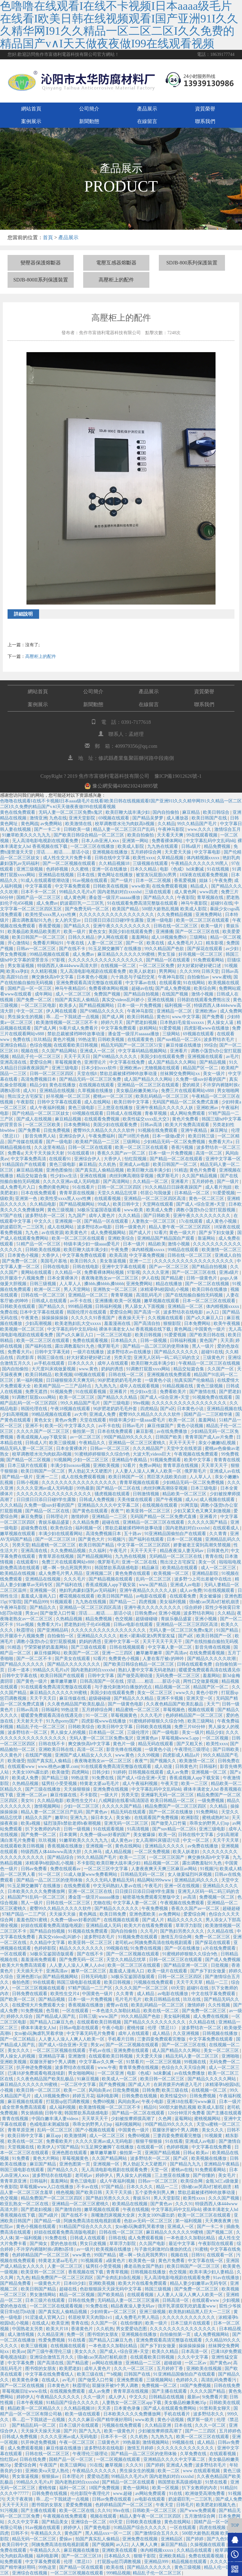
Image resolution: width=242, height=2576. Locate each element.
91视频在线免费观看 (158, 1130)
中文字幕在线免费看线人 (50, 2374)
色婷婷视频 (57, 869)
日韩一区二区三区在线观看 (176, 1959)
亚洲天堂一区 (200, 1698)
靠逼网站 (207, 1238)
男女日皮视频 (93, 2243)
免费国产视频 (108, 994)
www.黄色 (89, 1369)
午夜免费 (223, 880)
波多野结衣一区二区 (45, 1215)
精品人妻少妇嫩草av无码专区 (199, 2283)
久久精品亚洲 (51, 2334)
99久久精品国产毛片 (197, 823)
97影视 (59, 960)
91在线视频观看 (220, 1590)
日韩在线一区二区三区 (176, 926)
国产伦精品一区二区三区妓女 (41, 1113)
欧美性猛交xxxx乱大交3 (146, 1119)
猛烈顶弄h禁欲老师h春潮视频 (72, 1823)
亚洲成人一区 (181, 2226)
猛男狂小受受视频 (60, 1783)
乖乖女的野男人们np (209, 1823)
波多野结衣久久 (209, 2414)
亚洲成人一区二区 (98, 1051)
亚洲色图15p (28, 1976)
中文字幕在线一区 (206, 2260)
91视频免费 (62, 1391)
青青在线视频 (16, 2118)
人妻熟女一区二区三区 (154, 1221)
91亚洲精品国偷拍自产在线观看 (175, 1533)
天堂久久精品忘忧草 (117, 1193)
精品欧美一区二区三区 (185, 1494)
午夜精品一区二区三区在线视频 (209, 1363)
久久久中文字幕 (193, 2357)
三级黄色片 (214, 1357)
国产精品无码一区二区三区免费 (90, 1079)
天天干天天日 (77, 1056)
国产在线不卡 (73, 948)
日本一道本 (19, 1670)
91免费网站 (207, 1812)
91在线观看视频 (91, 1391)
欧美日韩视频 (149, 1334)
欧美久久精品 (166, 2351)
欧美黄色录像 (26, 2380)
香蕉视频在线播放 (65, 1846)
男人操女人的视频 (68, 1732)
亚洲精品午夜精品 (130, 1459)
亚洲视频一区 (69, 1221)
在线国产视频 (175, 994)
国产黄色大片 (92, 1539)
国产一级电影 (60, 1141)
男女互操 (167, 954)
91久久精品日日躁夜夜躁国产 (174, 1187)
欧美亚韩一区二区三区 (148, 1511)
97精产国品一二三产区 (24, 1914)
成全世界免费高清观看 (24, 2107)
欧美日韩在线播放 (210, 1289)
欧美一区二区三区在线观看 (203, 920)
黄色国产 (208, 1340)
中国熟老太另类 (28, 2328)
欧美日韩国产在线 (210, 818)
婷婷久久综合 (20, 2016)
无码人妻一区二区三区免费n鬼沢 (71, 812)
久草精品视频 (171, 857)
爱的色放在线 (64, 2243)
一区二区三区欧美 (43, 1124)
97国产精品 (68, 2147)
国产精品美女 (55, 2522)
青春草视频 (156, 1113)
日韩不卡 (19, 2533)
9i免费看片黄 (215, 2397)
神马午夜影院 (195, 903)
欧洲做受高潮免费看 (205, 2493)
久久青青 (218, 1533)
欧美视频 (63, 1374)
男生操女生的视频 (26, 1016)
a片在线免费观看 (220, 1948)
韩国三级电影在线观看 (79, 1982)
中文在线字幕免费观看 (214, 1993)
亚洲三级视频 (30, 869)
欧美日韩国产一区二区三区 (39, 937)
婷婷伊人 (104, 2175)
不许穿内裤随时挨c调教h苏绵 (45, 2249)
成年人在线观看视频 (139, 1386)
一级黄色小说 (158, 1380)
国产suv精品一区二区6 (179, 1039)
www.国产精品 (153, 1584)
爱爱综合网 (41, 1062)
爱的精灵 (191, 1085)
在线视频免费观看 (68, 2391)
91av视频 (25, 1624)
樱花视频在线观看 (77, 1596)
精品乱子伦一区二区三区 (37, 1056)
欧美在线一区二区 (161, 2010)
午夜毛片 (118, 1550)
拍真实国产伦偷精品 (194, 1380)
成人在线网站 (98, 1102)
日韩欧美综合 (82, 1726)
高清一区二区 (209, 1153)
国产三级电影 (117, 1403)
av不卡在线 (81, 1300)
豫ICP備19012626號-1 (178, 776)
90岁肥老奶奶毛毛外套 (120, 1380)
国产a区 (167, 1408)
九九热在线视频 (131, 1556)
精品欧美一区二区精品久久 (35, 2408)
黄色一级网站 (136, 2487)
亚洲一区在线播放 (110, 869)
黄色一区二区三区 (207, 1198)
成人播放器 (178, 818)
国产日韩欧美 (157, 1215)
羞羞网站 (140, 937)
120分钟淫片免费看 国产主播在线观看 (205, 2113)
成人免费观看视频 (146, 2238)
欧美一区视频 (128, 1300)
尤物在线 (102, 1902)
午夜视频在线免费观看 (196, 1454)
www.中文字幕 (186, 1016)
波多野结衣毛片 (220, 1039)
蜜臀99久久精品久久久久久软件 (104, 1130)
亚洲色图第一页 (75, 2164)
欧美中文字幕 (198, 1459)
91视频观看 (61, 1601)
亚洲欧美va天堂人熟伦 (47, 2470)
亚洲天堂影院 (82, 818)
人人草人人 (71, 1283)
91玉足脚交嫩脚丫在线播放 (116, 948)
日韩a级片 (191, 846)
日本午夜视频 (30, 2402)
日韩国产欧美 (169, 1437)
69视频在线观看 (114, 818)
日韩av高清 (151, 1124)
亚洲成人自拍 (228, 1255)
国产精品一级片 (18, 1476)
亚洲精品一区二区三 (88, 1295)
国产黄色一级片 (32, 1681)
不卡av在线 (87, 2186)
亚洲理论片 (95, 1062)
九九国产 (77, 1215)
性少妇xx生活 (64, 1175)
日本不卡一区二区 (39, 891)
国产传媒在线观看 (26, 1141)
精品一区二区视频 (77, 2294)
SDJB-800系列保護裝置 (192, 262)
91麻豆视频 (88, 2079)
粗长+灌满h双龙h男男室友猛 (147, 1636)
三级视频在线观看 (151, 863)
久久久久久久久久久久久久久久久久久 (117, 914)
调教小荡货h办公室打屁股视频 (206, 1210)
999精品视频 (81, 1306)
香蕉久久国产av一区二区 (122, 1153)
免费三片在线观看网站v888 (188, 1090)
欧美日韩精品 (141, 1016)
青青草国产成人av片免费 (209, 1437)
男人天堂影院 (167, 2198)
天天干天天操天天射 (45, 1153)
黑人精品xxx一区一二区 (109, 2533)
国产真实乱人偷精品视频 (100, 1170)
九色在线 (58, 818)
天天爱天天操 (178, 852)
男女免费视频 (14, 954)
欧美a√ (203, 2152)
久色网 (165, 2118)
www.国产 (108, 2016)
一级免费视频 (211, 1800)
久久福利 (98, 1550)
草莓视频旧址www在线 (25, 2391)
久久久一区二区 (211, 2425)
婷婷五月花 (83, 2096)
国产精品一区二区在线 (118, 1488)
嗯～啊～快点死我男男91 (68, 1567)
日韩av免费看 (34, 1868)
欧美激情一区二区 (197, 1760)
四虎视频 (148, 1601)
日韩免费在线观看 (30, 1993)
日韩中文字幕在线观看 (60, 1102)
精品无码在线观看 (156, 1743)
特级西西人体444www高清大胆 (68, 965)
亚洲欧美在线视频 (204, 2368)
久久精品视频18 (115, 863)
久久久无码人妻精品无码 (110, 1880)
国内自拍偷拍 (166, 812)
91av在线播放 (226, 2277)
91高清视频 (138, 1829)
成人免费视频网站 (108, 1232)
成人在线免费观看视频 (84, 1476)
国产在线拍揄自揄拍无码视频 (194, 1295)
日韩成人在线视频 (124, 1113)
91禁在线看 (216, 2482)
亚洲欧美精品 (173, 2556)
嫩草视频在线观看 (162, 1300)
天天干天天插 (119, 2192)
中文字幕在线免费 (127, 1062)
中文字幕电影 (208, 852)
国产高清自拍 (147, 1323)
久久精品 (166, 823)
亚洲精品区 (172, 2539)
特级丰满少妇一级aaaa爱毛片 (92, 1244)
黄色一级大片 (183, 1232)
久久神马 (93, 1851)
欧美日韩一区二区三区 (163, 2079)
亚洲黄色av (147, 1738)
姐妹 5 (205, 880)
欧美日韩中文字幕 (132, 1102)
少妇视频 (231, 2300)
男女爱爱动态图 (132, 2328)
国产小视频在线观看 (95, 2130)
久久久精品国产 (149, 1448)
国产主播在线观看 (170, 2391)
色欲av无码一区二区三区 (148, 2221)
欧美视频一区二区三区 (22, 1329)
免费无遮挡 (37, 1391)
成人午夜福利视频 (48, 1107)
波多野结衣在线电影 (183, 1312)
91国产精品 (227, 1630)
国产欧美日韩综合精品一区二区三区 (89, 835)
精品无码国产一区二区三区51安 (132, 1045)
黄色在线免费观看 (18, 812)
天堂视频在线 (21, 2147)
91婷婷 (119, 1772)
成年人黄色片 (102, 1215)
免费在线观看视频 (90, 1340)
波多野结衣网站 (199, 1613)
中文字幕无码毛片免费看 (91, 2033)
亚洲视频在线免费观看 (169, 1374)
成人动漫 (163, 1766)
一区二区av (196, 2362)
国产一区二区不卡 (34, 1658)
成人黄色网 (186, 891)
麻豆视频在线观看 (26, 2101)
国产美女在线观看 (73, 1658)
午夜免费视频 (155, 1908)
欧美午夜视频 (227, 1323)
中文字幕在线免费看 (212, 2147)
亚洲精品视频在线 (224, 1408)
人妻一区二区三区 (105, 943)
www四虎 (209, 891)
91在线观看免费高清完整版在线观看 (143, 903)
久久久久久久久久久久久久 (189, 2317)
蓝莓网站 (183, 2118)
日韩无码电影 (95, 1976)
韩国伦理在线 (35, 1408)
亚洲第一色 (26, 1198)
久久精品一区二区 (151, 1181)
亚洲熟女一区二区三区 (115, 1289)
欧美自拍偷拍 (141, 835)
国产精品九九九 (186, 2164)
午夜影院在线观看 (216, 2243)
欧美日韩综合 (217, 812)
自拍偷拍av (198, 977)
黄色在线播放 (63, 1085)
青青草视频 (122, 1295)
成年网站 (44, 994)
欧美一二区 (75, 2090)
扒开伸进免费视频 (34, 2067)
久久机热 (107, 1164)
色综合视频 (41, 1045)
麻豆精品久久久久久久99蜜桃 (126, 954)
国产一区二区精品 (18, 2039)
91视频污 (117, 1539)
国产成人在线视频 (34, 1119)
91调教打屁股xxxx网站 (148, 1369)
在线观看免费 (183, 1596)
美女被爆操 (210, 1596)
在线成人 (40, 2323)
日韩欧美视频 (111, 1039)
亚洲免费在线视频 (111, 1789)
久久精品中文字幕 (48, 1942)
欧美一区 (53, 1425)
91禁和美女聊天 (215, 2408)
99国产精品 (105, 2255)
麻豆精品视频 (69, 1119)
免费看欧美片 (173, 1391)
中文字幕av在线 (141, 982)
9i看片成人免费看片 (79, 1028)
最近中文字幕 (182, 2243)
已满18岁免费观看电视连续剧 (37, 2073)
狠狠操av (51, 2476)
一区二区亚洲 (111, 2073)
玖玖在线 (192, 1999)
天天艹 (213, 1704)
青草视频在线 (211, 897)
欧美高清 (118, 1255)
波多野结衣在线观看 (75, 2067)
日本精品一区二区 (192, 1193)
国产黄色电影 (98, 2527)
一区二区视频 (216, 1738)
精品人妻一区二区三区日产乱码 (124, 829)
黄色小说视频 (191, 1425)
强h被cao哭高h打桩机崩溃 (214, 1601)
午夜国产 (48, 2465)
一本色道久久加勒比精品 (116, 2010)
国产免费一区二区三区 (204, 2010)
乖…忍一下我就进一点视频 (73, 1016)
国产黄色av (97, 1812)
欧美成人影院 (131, 846)
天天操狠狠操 (77, 1789)
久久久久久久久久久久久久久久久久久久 (194, 1261)
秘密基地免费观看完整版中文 (152, 1897)
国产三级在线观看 (89, 1647)
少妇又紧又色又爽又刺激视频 (202, 1511)
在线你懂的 (132, 2323)
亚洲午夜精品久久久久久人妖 (165, 1107)
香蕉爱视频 (185, 880)
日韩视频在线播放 (220, 2033)
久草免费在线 (194, 2453)
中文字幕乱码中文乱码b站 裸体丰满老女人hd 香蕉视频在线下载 (109, 1329)
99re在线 (121, 2510)
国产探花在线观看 (205, 948)
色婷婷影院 (45, 1948)
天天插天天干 (30, 1971)
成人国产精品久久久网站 (173, 1062)
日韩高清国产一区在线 (102, 1681)
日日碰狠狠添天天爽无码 (71, 1380)
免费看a (15, 1153)
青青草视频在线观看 (139, 1482)
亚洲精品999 (157, 2561)
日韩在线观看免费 (195, 1664)
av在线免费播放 (172, 1431)
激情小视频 (203, 994)
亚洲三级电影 (65, 1068)
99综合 (210, 1045)
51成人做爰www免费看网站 (91, 1874)
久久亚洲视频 (186, 2033)
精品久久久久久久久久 (82, 1948)
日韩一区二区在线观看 (90, 1147)
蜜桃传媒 (136, 2027)
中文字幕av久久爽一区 (101, 2061)
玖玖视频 (47, 1840)
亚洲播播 (164, 931)
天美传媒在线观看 (135, 1499)
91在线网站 (194, 982)
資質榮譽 (205, 108)
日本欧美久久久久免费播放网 (37, 1891)
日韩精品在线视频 (167, 2397)
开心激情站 (19, 943)
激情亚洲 (38, 818)
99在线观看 (44, 1982)
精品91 (150, 2107)
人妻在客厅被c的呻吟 (163, 1658)
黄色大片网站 (46, 2158)
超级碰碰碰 (147, 1618)
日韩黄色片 (218, 1550)
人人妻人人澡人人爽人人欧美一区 (148, 1471)
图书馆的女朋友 (103, 2334)
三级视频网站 (160, 2380)
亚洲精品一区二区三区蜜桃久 (137, 1442)
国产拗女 (39, 2243)
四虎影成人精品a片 (182, 1755)
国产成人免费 (229, 2499)
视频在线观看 (202, 1709)
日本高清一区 (195, 2351)
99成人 (104, 1204)
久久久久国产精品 (208, 2391)
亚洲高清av (57, 1971)
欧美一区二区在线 (77, 2510)
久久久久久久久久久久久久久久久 (183, 2328)
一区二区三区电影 (39, 1005)
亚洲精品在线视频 (56, 874)
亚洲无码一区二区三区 (126, 1823)
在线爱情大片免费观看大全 (39, 2005)
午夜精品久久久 (47, 2533)
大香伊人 (113, 1158)
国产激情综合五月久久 (157, 2533)
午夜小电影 (113, 2027)
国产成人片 (140, 1232)
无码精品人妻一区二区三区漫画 (128, 2300)
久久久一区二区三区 (134, 2368)
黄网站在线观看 (37, 1272)
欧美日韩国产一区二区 (175, 1164)
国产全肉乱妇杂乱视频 (119, 2277)
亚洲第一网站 (136, 840)
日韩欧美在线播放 (144, 2522)
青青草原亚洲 (21, 2130)
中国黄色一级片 (210, 1329)
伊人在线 (150, 1278)
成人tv (191, 1499)
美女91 (28, 1800)
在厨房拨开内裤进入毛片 (178, 2084)
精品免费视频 (218, 846)
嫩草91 (61, 1817)
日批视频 (220, 1965)
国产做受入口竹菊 (58, 1613)
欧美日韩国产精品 (97, 1545)
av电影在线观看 (152, 1596)
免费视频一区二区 (217, 1897)
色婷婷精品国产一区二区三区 (194, 1715)
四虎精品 (149, 1408)
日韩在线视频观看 (127, 1647)
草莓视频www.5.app (180, 1738)
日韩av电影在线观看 (133, 1624)
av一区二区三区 (86, 1437)
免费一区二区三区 (213, 1937)
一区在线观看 (14, 1954)
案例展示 (31, 121)
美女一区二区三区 (155, 1692)
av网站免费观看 (151, 2493)
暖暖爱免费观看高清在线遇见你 (209, 1670)
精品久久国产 (39, 1817)
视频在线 (30, 1051)
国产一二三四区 (201, 2431)
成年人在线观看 (113, 1363)
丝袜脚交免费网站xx (180, 1073)
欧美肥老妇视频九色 (216, 2504)
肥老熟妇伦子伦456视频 (88, 1624)
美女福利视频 (173, 1601)
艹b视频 (114, 2374)
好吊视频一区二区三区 (201, 954)
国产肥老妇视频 (142, 1022)
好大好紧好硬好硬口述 (199, 965)
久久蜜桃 (80, 869)
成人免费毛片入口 (185, 943)
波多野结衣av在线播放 (129, 1352)
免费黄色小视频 (124, 1658)
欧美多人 (68, 1005)
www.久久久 (199, 829)
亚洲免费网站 (209, 914)
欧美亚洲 (60, 2323)
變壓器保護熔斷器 (40, 262)
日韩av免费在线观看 (112, 2499)
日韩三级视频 (43, 1283)
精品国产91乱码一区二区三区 (37, 1897)
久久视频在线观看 (166, 1317)
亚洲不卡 (34, 1425)
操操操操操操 (55, 1317)
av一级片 (85, 2249)
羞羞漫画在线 (118, 1323)
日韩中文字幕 (101, 1675)
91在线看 (174, 2141)
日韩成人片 (36, 1442)
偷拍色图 (21, 1982)
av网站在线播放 (108, 2362)
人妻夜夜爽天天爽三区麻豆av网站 (164, 1868)
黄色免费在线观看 (133, 1573)
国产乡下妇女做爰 (217, 1232)
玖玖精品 (42, 1039)
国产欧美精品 (111, 2294)
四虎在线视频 (213, 2527)
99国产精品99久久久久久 (128, 1437)
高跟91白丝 (18, 977)
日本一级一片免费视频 (140, 1005)
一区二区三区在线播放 (93, 846)
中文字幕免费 (21, 2362)
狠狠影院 (172, 1323)
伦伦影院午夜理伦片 (90, 2493)
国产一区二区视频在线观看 (70, 863)
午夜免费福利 (102, 1136)
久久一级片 (95, 2397)
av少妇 (233, 948)
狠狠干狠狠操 (149, 2141)
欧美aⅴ (18, 2351)
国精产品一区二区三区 (39, 897)
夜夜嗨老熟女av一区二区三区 (110, 1278)
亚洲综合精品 (14, 1045)
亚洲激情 (77, 2056)
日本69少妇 (75, 2283)
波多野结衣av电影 (95, 1227)
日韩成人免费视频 (97, 1499)
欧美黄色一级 (142, 2260)
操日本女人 (102, 1817)
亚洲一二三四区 (118, 1653)
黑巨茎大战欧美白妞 (167, 1476)
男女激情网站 (43, 2294)
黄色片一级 (124, 1743)
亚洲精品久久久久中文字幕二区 (109, 1505)
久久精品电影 (43, 1204)
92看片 (160, 1232)
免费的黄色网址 (54, 1187)
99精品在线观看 (184, 1249)
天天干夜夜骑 (20, 2499)
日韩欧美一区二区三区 (155, 2510)
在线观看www (22, 1766)
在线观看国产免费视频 (157, 1817)
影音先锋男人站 (41, 1136)
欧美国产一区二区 (82, 1653)
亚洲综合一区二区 (89, 2522)
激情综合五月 (227, 829)
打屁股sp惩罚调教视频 (68, 2101)
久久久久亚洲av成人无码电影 (72, 1181)
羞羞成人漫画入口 (39, 1596)
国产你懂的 (204, 2175)
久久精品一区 (69, 1272)
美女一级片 (214, 1073)
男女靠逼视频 (21, 965)
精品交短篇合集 (32, 1175)
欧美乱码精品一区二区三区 (162, 1096)
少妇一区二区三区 (91, 1459)
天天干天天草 (226, 1840)
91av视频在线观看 (90, 880)
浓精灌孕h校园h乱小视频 (165, 1289)
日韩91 (198, 2255)
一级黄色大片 (48, 2283)
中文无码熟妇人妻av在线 (117, 1885)
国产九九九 (90, 2431)
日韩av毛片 (133, 1425)
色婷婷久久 (187, 2380)
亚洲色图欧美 (143, 1914)
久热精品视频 (70, 1618)
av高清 (190, 1897)
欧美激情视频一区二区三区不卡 (67, 1022)
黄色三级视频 (61, 1210)
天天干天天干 (183, 1442)
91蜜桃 (201, 2249)
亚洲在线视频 (161, 999)
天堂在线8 (87, 1073)
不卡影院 (89, 1795)
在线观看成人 (226, 1528)
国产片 (70, 2431)
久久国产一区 (221, 1369)
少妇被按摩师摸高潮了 (133, 2118)
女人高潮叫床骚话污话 (158, 1840)
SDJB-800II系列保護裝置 (40, 279)
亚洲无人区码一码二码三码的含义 (167, 1357)
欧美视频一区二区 (171, 1573)
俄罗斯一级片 (201, 2419)
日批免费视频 (57, 1130)
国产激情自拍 (69, 2209)
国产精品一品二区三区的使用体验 (156, 1346)
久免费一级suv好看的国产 (201, 1079)
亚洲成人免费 (103, 1414)
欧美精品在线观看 (180, 1567)
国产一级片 (122, 880)
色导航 (53, 2010)
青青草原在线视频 (77, 1193)
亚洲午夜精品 (194, 1130)
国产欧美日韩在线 (207, 1334)
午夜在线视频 (136, 2209)
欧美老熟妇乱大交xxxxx (78, 1323)
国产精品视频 (213, 1062)
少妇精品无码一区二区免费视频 (174, 1141)
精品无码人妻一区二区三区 (27, 1448)
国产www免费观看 (198, 2510)
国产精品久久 (77, 926)
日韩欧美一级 (77, 829)
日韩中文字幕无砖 (53, 1352)
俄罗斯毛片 (168, 1175)
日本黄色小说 (191, 1408)
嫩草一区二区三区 (89, 1971)
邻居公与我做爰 (156, 1193)
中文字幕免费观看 (73, 886)
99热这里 (87, 1039)
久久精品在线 (221, 1931)
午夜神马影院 (172, 829)
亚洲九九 (79, 1817)
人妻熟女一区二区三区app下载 (132, 2402)
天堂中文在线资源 (184, 1448)
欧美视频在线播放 (209, 2158)
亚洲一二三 (141, 1261)
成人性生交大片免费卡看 (68, 857)
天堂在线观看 (93, 1420)
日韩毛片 (185, 2504)
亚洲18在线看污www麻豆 (192, 2101)
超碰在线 (111, 1522)
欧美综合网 (205, 988)
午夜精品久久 (93, 1442)
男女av (31, 1613)
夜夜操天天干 (132, 1317)
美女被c (124, 1817)
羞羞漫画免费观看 (39, 1959)
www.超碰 (123, 2493)
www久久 (185, 1692)
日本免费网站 (77, 1124)
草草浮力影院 (189, 1925)
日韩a (188, 2152)
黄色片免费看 (186, 1119)
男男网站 (168, 971)
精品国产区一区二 (201, 1068)
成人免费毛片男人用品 (61, 1573)
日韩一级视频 (154, 1340)
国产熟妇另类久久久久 (182, 1931)
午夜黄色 (30, 1317)
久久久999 (189, 971)
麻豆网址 (219, 1130)
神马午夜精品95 (71, 988)
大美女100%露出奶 (31, 1772)
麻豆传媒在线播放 (184, 1045)
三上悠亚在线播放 (115, 1107)
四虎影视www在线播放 (207, 1028)
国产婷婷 (155, 2465)
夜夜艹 (117, 1511)
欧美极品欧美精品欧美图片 (35, 931)
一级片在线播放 (89, 1352)
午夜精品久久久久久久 (58, 2397)
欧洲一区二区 (48, 1289)
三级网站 (198, 937)
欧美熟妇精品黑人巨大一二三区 (200, 2311)
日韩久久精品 (82, 937)
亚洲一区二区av (32, 1795)
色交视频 (124, 1618)
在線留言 (147, 121)
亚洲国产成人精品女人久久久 (84, 1755)
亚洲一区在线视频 (182, 1885)
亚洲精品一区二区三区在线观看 (148, 1085)
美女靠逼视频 (113, 1261)
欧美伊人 (46, 2147)
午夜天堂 (170, 1783)
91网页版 (189, 1505)
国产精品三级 (55, 1777)
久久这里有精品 (50, 1147)
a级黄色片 (116, 2260)
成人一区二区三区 (73, 994)
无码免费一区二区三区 (178, 1675)
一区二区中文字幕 (78, 2084)
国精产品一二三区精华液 (208, 1414)
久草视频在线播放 (96, 1090)
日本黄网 (68, 1834)
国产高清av (176, 1653)
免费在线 (22, 1039)
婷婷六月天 (112, 1022)
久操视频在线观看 (208, 2544)
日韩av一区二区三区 (36, 948)
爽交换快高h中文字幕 (53, 977)
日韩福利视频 (109, 1306)
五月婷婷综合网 (146, 852)
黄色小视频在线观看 (36, 2226)
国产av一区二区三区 (169, 1266)
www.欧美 (134, 1210)
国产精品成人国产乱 (56, 2016)
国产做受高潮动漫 (135, 1675)
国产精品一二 (123, 1601)
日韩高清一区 (176, 2300)
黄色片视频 (64, 1039)
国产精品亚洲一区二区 (186, 1965)
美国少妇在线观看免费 (131, 931)
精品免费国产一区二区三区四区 (176, 1806)
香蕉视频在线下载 (86, 2272)
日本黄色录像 (127, 2408)
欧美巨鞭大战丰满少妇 (128, 812)
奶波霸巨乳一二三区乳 (82, 903)
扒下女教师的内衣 (43, 1829)
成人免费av (47, 903)
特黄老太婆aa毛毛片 (100, 1783)
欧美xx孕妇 (17, 971)
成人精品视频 (119, 1851)
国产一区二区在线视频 (207, 1283)
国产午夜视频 (169, 1499)
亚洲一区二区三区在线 (90, 1891)
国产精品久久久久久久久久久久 (155, 2022)
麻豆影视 (145, 1431)
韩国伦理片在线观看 (87, 1312)
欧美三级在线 (175, 2090)
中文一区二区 (30, 1011)
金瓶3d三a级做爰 (222, 2181)
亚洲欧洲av (206, 1011)
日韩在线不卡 (52, 1743)
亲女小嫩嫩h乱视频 (217, 1442)
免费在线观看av (66, 1868)
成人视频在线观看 (217, 1499)
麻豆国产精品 (43, 2164)
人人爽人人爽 (145, 2544)
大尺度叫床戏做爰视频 (54, 1369)
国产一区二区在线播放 (171, 1812)
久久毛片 (149, 1931)
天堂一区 (159, 2169)
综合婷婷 (193, 1607)
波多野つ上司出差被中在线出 (203, 1579)
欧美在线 (156, 943)
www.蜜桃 (221, 977)
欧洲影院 (190, 1817)
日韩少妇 (101, 1772)
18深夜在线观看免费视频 (204, 874)
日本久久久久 (81, 1363)
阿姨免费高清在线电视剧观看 (164, 1942)
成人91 (30, 1090)
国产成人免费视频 (173, 988)
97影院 (15, 1601)
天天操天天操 (63, 1914)
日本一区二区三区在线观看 (209, 1300)
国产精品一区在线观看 (168, 960)
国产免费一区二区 (34, 999)
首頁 (48, 237)
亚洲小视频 (170, 1613)
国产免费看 (213, 1016)
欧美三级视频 (63, 1442)
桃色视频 (65, 2192)
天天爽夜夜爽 (219, 2221)
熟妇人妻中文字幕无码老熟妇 (147, 1670)
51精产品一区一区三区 (39, 1244)
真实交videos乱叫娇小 (123, 999)
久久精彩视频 (44, 971)
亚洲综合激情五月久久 (52, 2357)
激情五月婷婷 (141, 2448)
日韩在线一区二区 (126, 1374)
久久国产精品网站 (60, 1051)
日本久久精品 (144, 869)
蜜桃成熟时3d (216, 1817)
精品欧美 (157, 1244)
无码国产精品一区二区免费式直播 (186, 1102)
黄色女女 (97, 931)
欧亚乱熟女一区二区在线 (25, 2203)
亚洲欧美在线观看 (120, 2550)
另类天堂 (122, 1357)
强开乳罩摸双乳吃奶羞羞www (187, 2306)
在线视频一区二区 (119, 965)
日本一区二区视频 (153, 880)
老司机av (123, 1942)
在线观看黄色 (141, 1039)
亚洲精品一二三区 (110, 1516)
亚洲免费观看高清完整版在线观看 (90, 982)
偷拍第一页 (84, 1431)
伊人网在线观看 (113, 937)
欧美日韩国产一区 (126, 1476)
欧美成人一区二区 (120, 2079)
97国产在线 (11, 1215)
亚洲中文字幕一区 (223, 1158)
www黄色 (82, 2255)
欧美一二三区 (195, 1783)
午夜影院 (186, 897)
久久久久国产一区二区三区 (43, 1431)
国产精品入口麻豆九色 (52, 2022)
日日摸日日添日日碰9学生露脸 (114, 920)
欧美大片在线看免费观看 (149, 1925)
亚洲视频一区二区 (209, 1772)
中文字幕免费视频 (147, 1255)
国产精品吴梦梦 (148, 818)
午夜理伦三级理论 (192, 1749)
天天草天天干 (215, 1465)
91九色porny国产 (62, 1721)
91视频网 (62, 1459)
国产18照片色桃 (134, 1136)
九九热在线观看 (163, 846)
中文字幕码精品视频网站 (143, 1051)
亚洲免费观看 (130, 2380)
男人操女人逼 (221, 1022)
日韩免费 (151, 2090)
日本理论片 (73, 2476)
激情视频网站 (48, 1806)
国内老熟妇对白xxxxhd (188, 1528)
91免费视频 (32, 2010)
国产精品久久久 (159, 897)
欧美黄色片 (77, 1232)
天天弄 (226, 1340)
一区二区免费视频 (153, 1851)
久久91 (104, 2510)
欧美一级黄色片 (120, 2431)
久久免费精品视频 (175, 914)
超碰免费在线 (35, 1528)
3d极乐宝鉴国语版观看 (99, 1210)
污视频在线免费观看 (154, 1982)
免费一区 (75, 2334)
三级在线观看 (158, 891)
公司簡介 (89, 108)
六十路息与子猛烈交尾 (133, 977)
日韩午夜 (53, 2113)
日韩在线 (117, 2238)
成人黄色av (122, 1840)
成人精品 (146, 1993)
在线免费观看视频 (170, 886)
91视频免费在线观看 (213, 1397)
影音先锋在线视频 (213, 1647)
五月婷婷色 (203, 1181)
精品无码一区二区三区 (34, 2539)
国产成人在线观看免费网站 (170, 2408)
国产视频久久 (163, 1760)
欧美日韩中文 (127, 1204)
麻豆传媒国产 (161, 1425)
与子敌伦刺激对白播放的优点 (124, 1687)
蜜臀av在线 (117, 2005)
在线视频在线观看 (97, 1085)
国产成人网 (113, 1016)
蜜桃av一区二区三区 (113, 1096)
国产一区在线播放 (182, 1948)
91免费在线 (103, 1777)
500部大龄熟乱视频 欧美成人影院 (174, 909)
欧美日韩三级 (202, 1136)
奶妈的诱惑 (112, 1369)
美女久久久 (19, 2050)
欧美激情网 (76, 2135)
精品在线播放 (169, 1283)
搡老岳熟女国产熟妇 (144, 2266)
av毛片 (232, 1056)
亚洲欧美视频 (107, 1465)
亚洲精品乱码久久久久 (197, 1880)
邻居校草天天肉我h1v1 (90, 2317)
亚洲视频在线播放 (110, 852)
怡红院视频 (136, 1158)
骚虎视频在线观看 (113, 1494)
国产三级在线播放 (43, 1789)
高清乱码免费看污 (219, 2380)
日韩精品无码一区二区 (143, 1874)
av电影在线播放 (173, 1993)
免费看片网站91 (49, 943)
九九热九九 (106, 1386)
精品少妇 (38, 1085)
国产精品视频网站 (97, 1005)
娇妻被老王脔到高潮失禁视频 (202, 1545)
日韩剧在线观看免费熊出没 (204, 999)
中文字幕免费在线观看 (84, 1255)
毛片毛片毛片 (129, 1999)
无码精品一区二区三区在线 (176, 1556)
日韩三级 (87, 2016)
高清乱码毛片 (150, 1295)
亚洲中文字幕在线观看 (124, 1266)
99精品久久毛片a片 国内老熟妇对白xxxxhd (101, 891)
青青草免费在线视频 (139, 2067)
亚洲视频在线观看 (205, 1056)
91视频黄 (214, 2135)
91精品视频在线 (178, 1386)
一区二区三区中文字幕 (106, 1868)
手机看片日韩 (121, 2039)
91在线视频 (218, 869)
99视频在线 (117, 1948)
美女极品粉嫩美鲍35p (137, 1090)
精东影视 (215, 943)
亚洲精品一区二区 (175, 1011)
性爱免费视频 (52, 2340)
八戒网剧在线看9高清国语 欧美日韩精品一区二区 (146, 1800)
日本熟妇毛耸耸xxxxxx (182, 1022)
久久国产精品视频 (200, 1175)
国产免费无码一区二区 (87, 909)
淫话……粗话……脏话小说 (63, 852)
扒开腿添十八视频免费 (22, 1278)
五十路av (133, 1533)
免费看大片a (220, 1141)
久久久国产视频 (224, 2198)
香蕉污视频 (182, 1147)
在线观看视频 (108, 1198)
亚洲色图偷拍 (60, 1170)
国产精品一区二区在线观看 (177, 1158)
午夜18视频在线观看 (70, 1408)
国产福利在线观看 (147, 1539)
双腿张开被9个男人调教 (53, 2061)
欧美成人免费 (160, 1210)
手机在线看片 (177, 2414)
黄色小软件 (207, 1692)
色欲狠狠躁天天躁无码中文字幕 (111, 2289)
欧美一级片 (212, 926)
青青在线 (214, 1556)
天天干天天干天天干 (162, 1641)
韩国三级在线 (51, 1357)
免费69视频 (104, 2101)
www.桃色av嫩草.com (58, 1766)
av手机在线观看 (50, 1363)
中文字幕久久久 (80, 1425)
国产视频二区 (220, 2232)
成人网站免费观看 (188, 1113)
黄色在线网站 (129, 1846)
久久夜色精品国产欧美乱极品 (76, 1704)
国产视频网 (103, 2544)
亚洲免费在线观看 (131, 2050)
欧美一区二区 (182, 1420)
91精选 (180, 1170)
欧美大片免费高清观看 (187, 1124)
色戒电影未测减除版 (50, 2124)
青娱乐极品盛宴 (54, 1522)
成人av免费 (190, 1590)
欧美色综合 (62, 1528)
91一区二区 (97, 1715)
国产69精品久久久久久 (102, 1011)
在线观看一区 (150, 2147)
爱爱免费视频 (79, 2504)
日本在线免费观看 (39, 1193)
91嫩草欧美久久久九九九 (27, 835)
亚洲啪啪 (231, 2056)
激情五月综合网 (177, 1937)
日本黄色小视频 (93, 977)
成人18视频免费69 (169, 937)
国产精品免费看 (16, 2283)
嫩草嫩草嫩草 (150, 1653)
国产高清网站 (117, 1181)
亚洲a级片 (229, 1272)
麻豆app (54, 2135)
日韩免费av (145, 1613)
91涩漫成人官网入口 (45, 2317)
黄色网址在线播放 (115, 874)
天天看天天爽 (171, 835)
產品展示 (147, 108)
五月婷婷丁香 (170, 2368)
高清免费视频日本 (39, 1079)
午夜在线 (75, 943)
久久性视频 (219, 2005)
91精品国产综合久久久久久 (86, 2226)
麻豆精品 (191, 812)
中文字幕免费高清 (29, 1158)
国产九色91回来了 (224, 2539)
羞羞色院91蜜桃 (32, 1919)
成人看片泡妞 (219, 1187)
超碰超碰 (231, 1908)
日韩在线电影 (57, 1266)
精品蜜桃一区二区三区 (54, 1545)
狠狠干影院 (145, 2556)
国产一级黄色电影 (126, 1704)
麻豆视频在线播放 (82, 2550)
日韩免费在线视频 (140, 2096)
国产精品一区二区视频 (29, 1459)
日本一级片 (134, 1244)
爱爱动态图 (98, 2476)
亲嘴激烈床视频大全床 (113, 2215)
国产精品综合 (61, 1857)
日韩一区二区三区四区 (52, 1073)
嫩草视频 (114, 2465)
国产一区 (135, 943)
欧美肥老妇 (71, 2368)
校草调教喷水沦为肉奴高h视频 (125, 823)
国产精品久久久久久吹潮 (212, 1658)
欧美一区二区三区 (77, 1397)
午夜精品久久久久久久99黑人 (200, 863)
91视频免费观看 (166, 1459)
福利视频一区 (178, 1005)
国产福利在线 (39, 1346)
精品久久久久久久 (185, 1919)
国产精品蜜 (172, 1278)
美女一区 (207, 1562)
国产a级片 (48, 2215)
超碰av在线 (142, 988)
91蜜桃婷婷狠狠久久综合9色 (103, 1454)
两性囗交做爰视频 (201, 1681)
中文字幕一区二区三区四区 (144, 1545)
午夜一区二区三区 (77, 2442)
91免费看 (21, 2158)
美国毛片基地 (54, 1261)
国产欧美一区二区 (18, 1999)
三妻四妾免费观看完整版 (162, 2039)
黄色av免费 (66, 1420)
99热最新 (85, 1488)
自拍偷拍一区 (61, 1636)
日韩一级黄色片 (131, 1227)
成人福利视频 (63, 2107)
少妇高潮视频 (39, 1323)
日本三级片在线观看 (28, 1465)
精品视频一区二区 (173, 1687)
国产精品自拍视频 (142, 994)
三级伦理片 (138, 1732)
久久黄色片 (11, 1755)
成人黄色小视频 (222, 1221)
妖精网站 (148, 1028)
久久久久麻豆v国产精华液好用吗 (100, 2419)
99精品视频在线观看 (50, 954)
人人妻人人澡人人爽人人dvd (77, 1965)
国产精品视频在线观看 (111, 1579)
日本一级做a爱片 (169, 1136)
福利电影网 (108, 2096)
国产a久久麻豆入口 (205, 1317)
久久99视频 (149, 1755)
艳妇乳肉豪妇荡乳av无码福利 (88, 1590)
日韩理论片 (57, 1516)
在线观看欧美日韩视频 (76, 1045)
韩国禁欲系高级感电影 (117, 1567)
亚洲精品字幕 (52, 2056)
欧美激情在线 (79, 823)
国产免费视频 (113, 2084)
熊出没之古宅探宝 (26, 1096)
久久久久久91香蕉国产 (93, 1317)
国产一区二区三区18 (55, 1539)
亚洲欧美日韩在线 (56, 1749)
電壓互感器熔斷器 (116, 262)
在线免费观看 (77, 1885)
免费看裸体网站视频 (109, 988)
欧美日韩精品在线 (163, 1999)
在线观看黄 (170, 982)
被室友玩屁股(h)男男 (156, 874)
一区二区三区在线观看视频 (57, 2306)
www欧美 (140, 886)
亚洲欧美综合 (121, 1238)
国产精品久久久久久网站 (212, 2079)
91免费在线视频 (146, 1948)
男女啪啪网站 (82, 2073)
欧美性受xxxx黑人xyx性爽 (51, 914)
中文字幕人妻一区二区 (170, 1647)
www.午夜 (107, 2067)
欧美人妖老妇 (143, 971)
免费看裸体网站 (168, 840)
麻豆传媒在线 (73, 1698)
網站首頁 (31, 108)
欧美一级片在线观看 (167, 1971)
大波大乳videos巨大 (152, 1454)
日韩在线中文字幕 (113, 857)
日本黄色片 (59, 2385)
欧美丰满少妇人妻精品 (212, 2272)
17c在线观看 (191, 1221)
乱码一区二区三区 (154, 1579)
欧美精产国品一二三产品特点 (63, 1386)
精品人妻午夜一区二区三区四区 (180, 1227)
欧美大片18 (57, 2328)
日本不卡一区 (114, 2436)
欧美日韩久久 (84, 1261)
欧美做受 (16, 1760)
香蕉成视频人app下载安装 (42, 1437)
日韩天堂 (210, 971)
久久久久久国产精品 (207, 1522)
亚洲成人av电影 (135, 1164)
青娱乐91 (142, 2198)
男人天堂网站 (77, 1289)
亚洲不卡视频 (170, 1698)
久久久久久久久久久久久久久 (186, 2448)
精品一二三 (217, 1982)
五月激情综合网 (200, 2516)
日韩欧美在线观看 (18, 1306)
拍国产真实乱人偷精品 (77, 999)
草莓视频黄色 (69, 1062)
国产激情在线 (203, 1391)
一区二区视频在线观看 (118, 2459)
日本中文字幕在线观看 (42, 1312)
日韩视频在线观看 (146, 1772)
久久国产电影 (153, 2243)
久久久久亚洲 (156, 1272)
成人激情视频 (21, 2334)
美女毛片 (227, 2175)
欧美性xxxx (144, 857)
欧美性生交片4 (81, 1800)
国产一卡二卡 (48, 829)
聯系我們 (205, 121)
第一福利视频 (30, 1380)
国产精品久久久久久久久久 (74, 1664)
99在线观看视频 (203, 835)
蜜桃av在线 (182, 2169)
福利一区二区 (73, 2487)
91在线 (96, 2465)
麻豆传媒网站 (48, 1653)
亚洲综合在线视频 (30, 2573)
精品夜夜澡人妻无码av (182, 1550)
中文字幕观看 (39, 886)
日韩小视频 (28, 1482)
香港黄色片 (82, 2328)
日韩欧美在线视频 (111, 886)
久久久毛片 (75, 1579)
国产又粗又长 (190, 1743)
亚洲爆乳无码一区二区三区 (168, 1795)
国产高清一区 (147, 1312)
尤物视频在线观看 (162, 1068)
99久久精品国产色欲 (164, 948)
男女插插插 (32, 2113)
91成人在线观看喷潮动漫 (46, 880)
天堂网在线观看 (158, 1204)
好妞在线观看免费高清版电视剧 (52, 1925)
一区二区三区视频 (164, 2061)
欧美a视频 (31, 1823)
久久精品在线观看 (194, 2550)
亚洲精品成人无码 (104, 1925)
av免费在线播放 (203, 1846)
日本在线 (86, 874)
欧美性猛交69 (174, 2096)
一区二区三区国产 (167, 1857)
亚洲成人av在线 (225, 1471)
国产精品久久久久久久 (176, 1352)
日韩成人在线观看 (50, 1300)
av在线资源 (52, 1232)
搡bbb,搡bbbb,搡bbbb (104, 1283)
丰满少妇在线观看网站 (61, 1533)
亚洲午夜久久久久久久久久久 (122, 926)
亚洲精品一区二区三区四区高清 (155, 1198)
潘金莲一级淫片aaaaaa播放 (115, 897)
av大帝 (80, 1414)
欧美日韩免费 (113, 1914)
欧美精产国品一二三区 (98, 1141)
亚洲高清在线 (14, 1062)
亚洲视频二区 (99, 1573)
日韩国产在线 (138, 2374)
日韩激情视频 (146, 1494)
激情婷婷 (80, 1516)
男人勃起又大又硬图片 (90, 1471)
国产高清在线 (51, 2362)
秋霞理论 (25, 1630)
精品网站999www (154, 1880)
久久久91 (184, 2203)
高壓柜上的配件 (116, 279)
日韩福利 (50, 1709)
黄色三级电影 (82, 1107)
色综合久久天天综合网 (184, 2067)
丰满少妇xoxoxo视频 (70, 1465)
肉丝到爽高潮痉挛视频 (132, 1175)
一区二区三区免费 (157, 965)
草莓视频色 (174, 1709)
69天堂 (177, 1988)
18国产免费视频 (196, 2385)
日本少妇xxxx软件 (99, 1068)
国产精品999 (36, 1601)
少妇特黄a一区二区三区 (113, 2311)
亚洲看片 (179, 1051)
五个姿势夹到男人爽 (155, 2192)
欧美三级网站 (201, 1721)
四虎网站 (81, 1772)
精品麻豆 (150, 1567)
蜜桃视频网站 (208, 2118)
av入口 (213, 1312)
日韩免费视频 (203, 2096)
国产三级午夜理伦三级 (49, 2351)
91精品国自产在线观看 (24, 1164)
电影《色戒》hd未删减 (182, 869)
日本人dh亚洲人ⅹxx (100, 840)
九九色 (32, 1232)
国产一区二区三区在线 (198, 931)
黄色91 (163, 1016)
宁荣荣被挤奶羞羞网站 (46, 1647)
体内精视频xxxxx (204, 857)
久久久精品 (129, 1215)
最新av (193, 2397)
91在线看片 (84, 1187)
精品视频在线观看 (189, 2561)
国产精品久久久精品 (117, 1397)
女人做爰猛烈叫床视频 (190, 1874)
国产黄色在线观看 (90, 1511)
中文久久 (43, 1221)
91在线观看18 (81, 1153)
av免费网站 (51, 823)
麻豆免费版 (32, 1516)
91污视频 (9, 2510)
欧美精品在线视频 (18, 1573)
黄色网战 (29, 823)
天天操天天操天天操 (41, 2431)
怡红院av (8, 2459)
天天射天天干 (30, 1721)
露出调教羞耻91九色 (32, 920)
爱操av (66, 2539)
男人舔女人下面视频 (145, 1306)
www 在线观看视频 (202, 2470)
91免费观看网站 (209, 960)
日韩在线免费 (82, 2300)
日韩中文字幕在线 (20, 1675)
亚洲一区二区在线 (140, 1562)
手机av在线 (100, 2050)
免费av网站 (150, 1465)
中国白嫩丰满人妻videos (55, 2118)
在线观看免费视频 (102, 1119)
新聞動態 (89, 121)
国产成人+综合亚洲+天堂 (201, 1204)
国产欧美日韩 (89, 2192)
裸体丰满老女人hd (39, 2027)
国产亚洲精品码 (53, 1630)
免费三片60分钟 (190, 1726)
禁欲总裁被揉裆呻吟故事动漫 (76, 1033)
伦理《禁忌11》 (163, 2027)
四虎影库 (25, 1357)
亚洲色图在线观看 (70, 2152)
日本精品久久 (124, 1340)
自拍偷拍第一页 (176, 2334)
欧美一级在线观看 (83, 2414)
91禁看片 (135, 2061)
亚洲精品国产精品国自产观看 (166, 1238)
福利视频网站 (129, 2124)
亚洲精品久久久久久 (97, 1636)
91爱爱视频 (170, 1028)
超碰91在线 (221, 903)
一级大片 (109, 1795)
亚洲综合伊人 (73, 1136)
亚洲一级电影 (160, 920)
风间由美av (99, 2090)
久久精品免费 (86, 1522)
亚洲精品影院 (206, 1573)
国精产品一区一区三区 (30, 988)
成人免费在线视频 (211, 2016)
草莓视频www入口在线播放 (47, 2186)
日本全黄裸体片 (63, 1278)
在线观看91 (60, 1158)
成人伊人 (117, 2397)
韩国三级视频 (158, 2289)
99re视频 (141, 1403)
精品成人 (199, 886)
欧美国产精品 (126, 909)
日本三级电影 (204, 1488)
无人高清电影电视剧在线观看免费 (45, 840)
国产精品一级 (48, 2221)
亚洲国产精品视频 (163, 2152)
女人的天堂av (68, 920)
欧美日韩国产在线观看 (63, 1675)
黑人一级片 (203, 1346)
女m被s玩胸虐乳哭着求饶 (39, 2033)
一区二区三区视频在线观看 (39, 1988)
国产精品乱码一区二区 (34, 2425)
